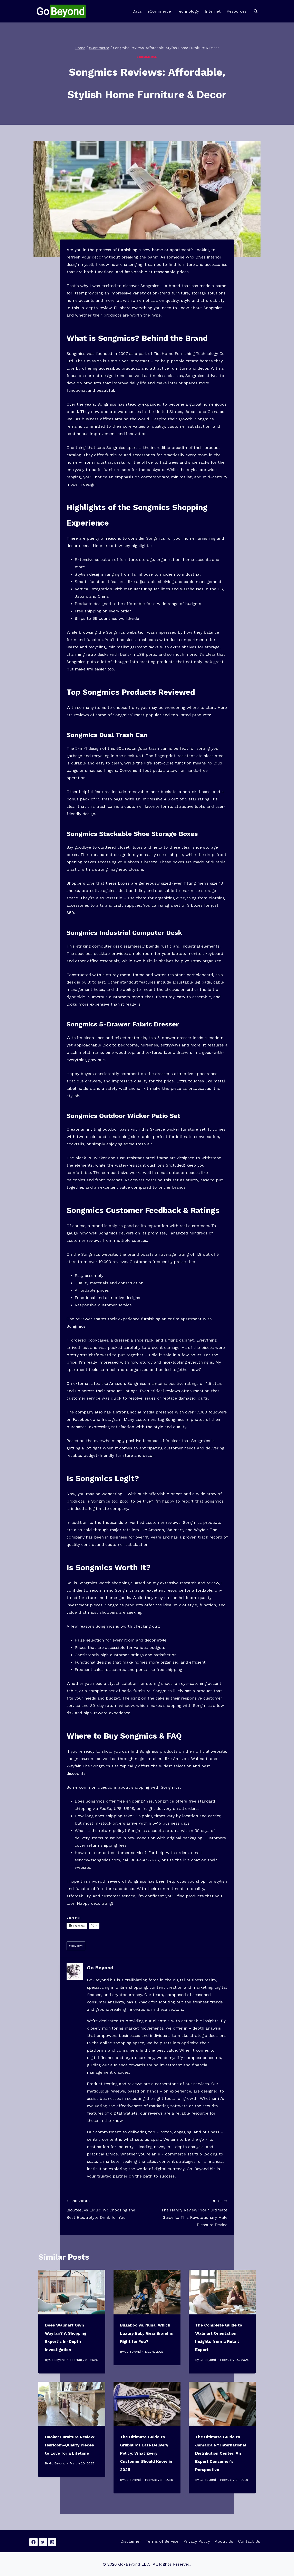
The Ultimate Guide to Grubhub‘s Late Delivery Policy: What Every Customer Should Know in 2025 (146, 2453)
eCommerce (159, 11)
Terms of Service (162, 2541)
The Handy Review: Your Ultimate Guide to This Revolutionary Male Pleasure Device (189, 2212)
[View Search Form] (256, 11)
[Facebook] (33, 2542)
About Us (224, 2541)
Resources (237, 11)
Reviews (76, 1946)
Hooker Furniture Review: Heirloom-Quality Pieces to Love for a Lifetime (70, 2445)
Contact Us (249, 2541)
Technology (188, 11)
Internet (213, 11)
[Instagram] (52, 2542)
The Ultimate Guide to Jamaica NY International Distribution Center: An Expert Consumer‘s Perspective (220, 2453)
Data (136, 11)
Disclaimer (130, 2541)
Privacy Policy (196, 2541)
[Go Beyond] (60, 11)
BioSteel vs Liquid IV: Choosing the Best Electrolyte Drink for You (105, 2208)
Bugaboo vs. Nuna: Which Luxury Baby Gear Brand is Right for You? (146, 2333)
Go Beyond (100, 1968)
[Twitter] (43, 2542)
